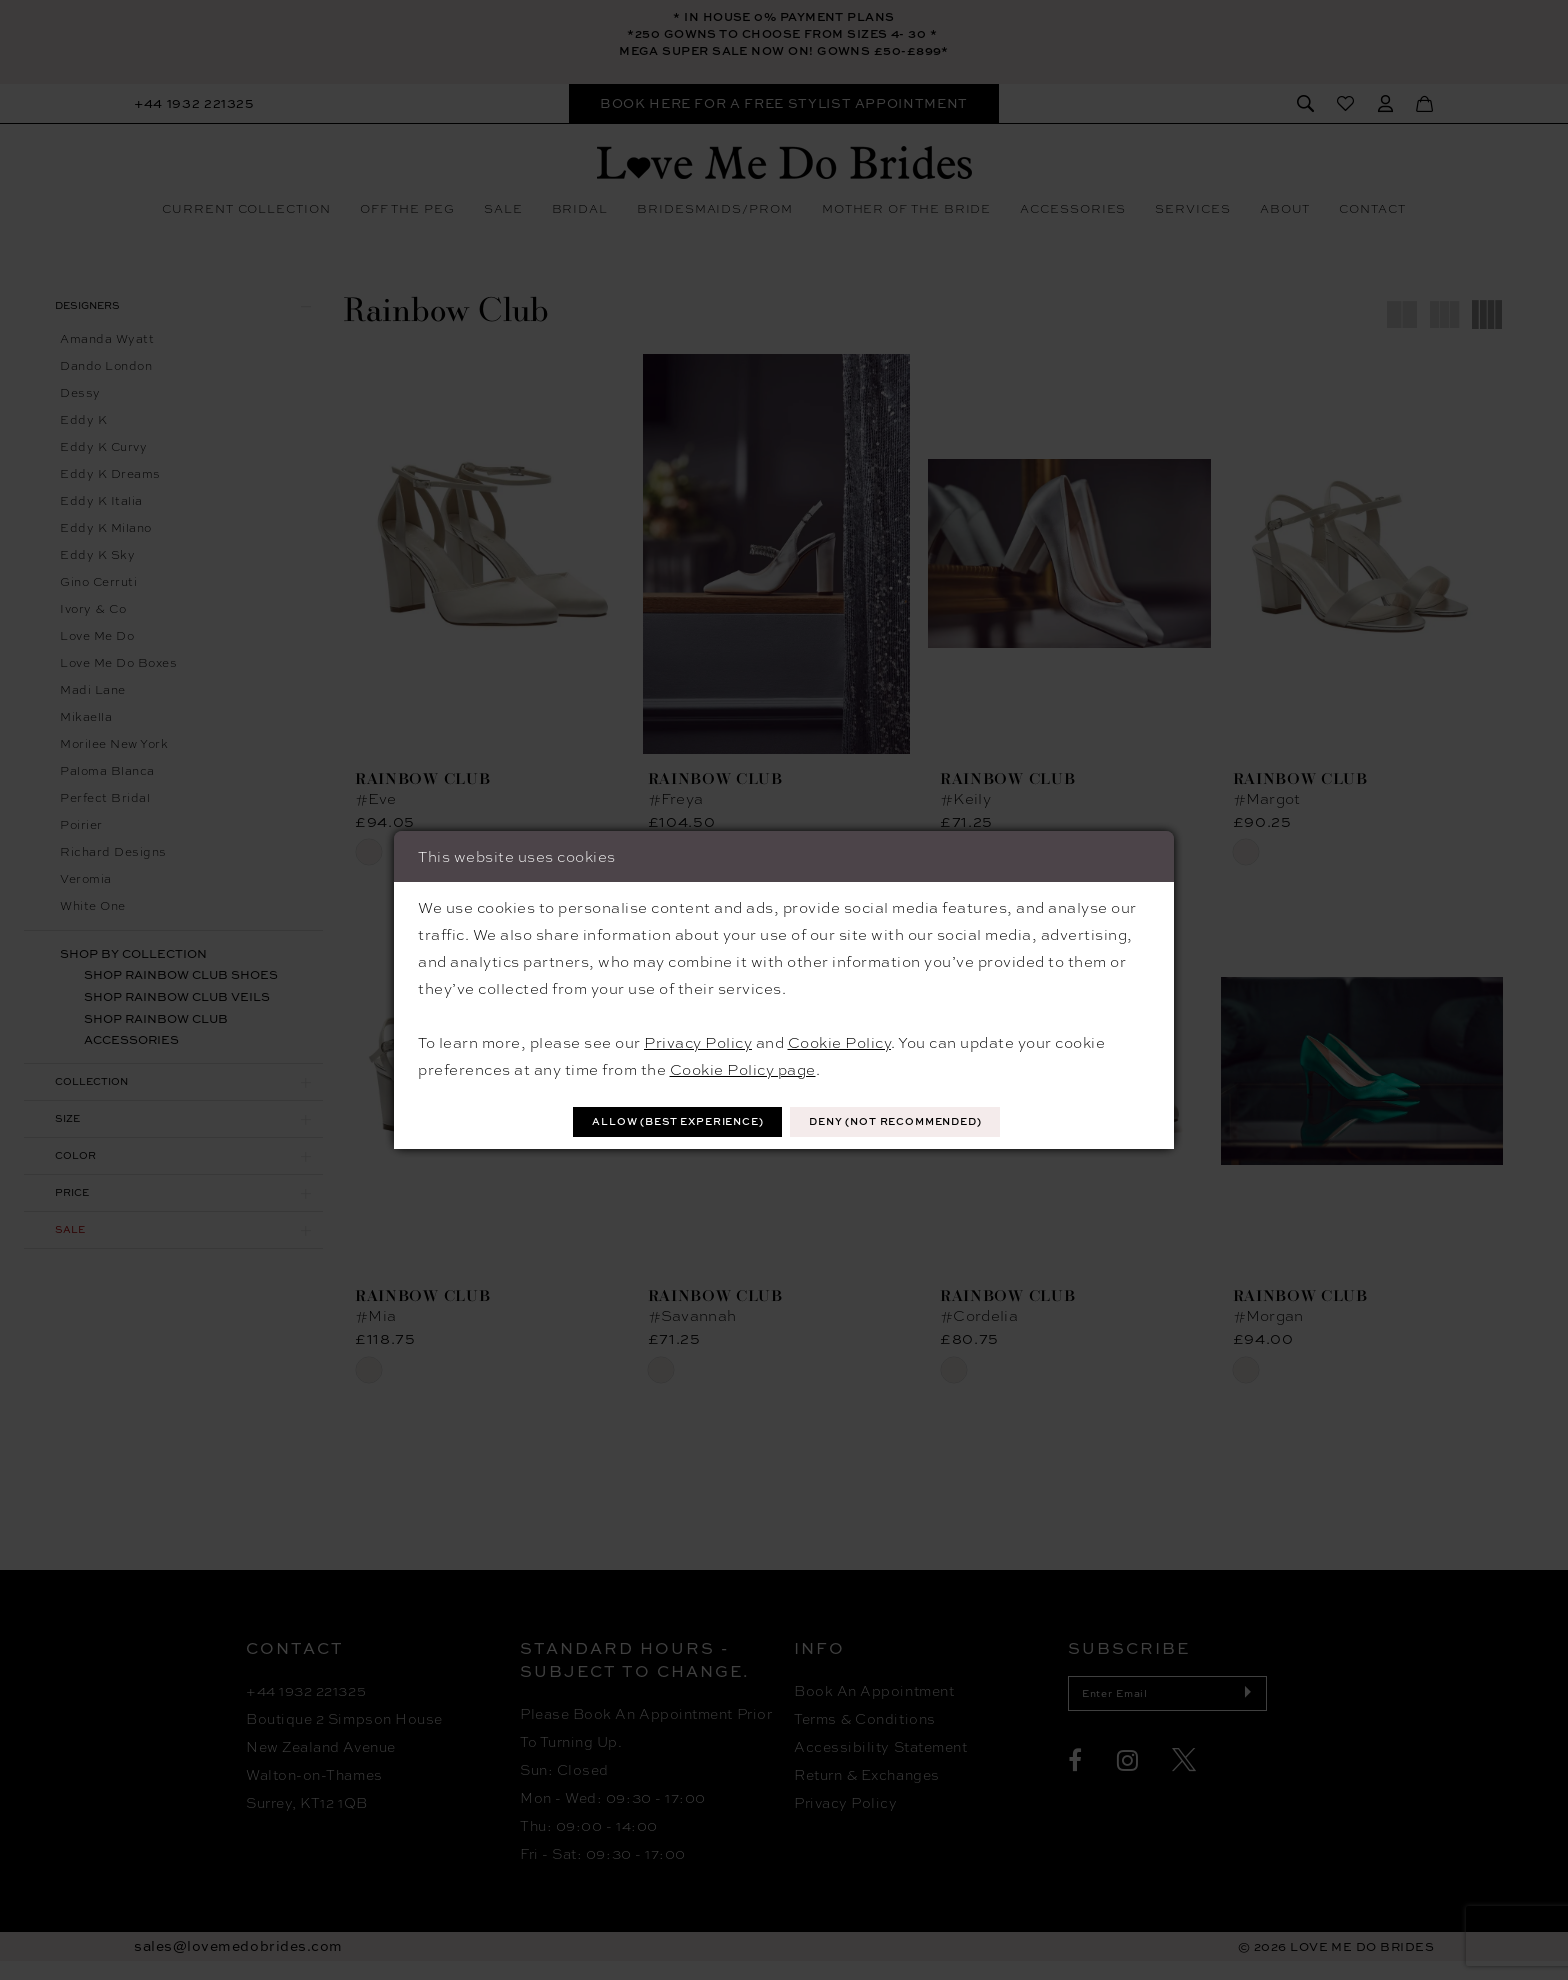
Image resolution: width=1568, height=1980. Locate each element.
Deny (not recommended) (918, 1121)
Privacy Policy (698, 1040)
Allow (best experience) (656, 1121)
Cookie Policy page (743, 1067)
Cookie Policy (840, 1040)
